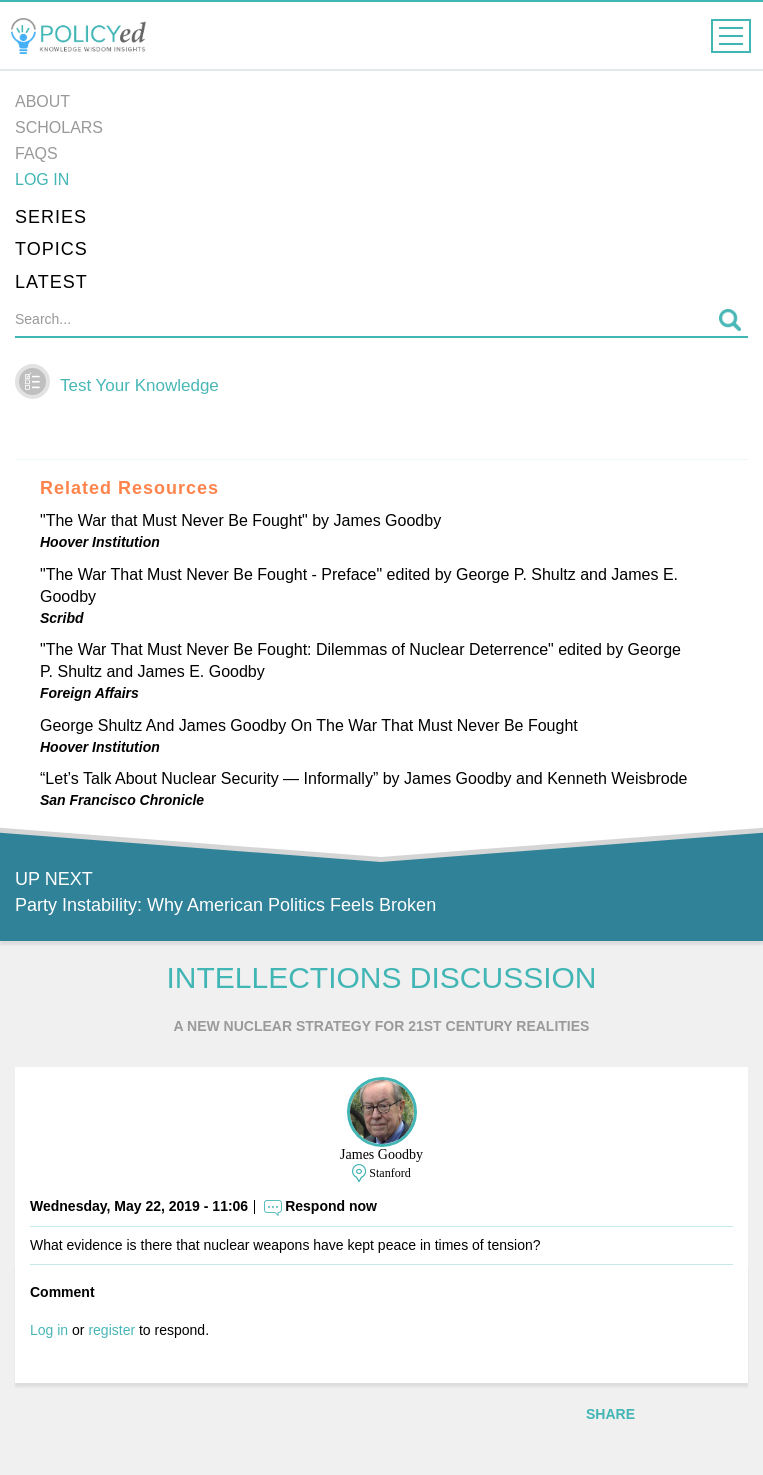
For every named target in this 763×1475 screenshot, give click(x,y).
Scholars (59, 127)
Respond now (331, 1206)
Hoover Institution (100, 542)
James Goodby (381, 1154)
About (42, 101)
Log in (42, 179)
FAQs (36, 153)
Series (51, 217)
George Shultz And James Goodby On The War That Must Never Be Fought (309, 725)
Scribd (62, 618)
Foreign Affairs (89, 693)
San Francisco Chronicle (122, 800)
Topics (51, 249)
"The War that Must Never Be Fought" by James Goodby (240, 520)
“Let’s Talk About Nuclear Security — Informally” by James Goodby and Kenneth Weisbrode (363, 778)
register (111, 1330)
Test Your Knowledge (139, 385)
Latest (51, 282)
